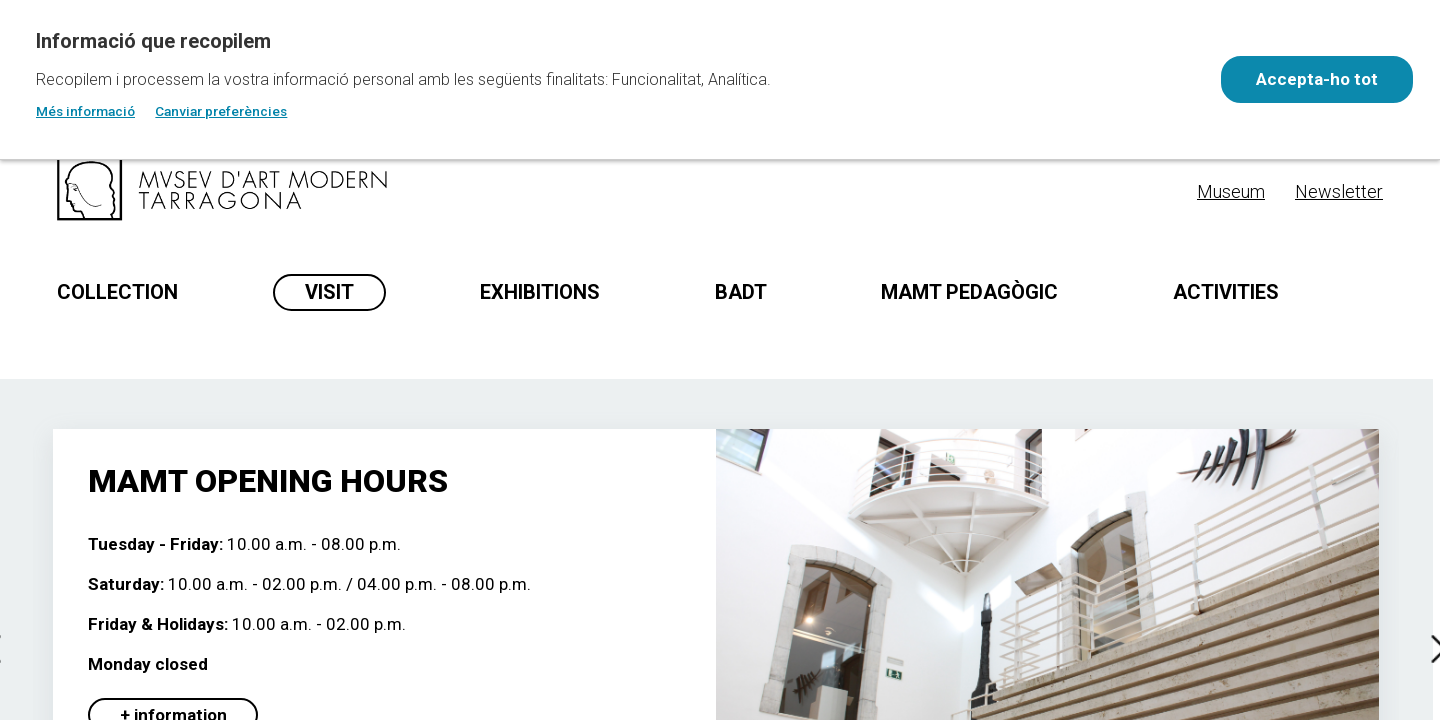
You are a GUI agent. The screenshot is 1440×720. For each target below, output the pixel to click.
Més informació (85, 111)
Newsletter (1339, 191)
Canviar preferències (221, 111)
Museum (1231, 191)
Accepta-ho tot (1316, 79)
